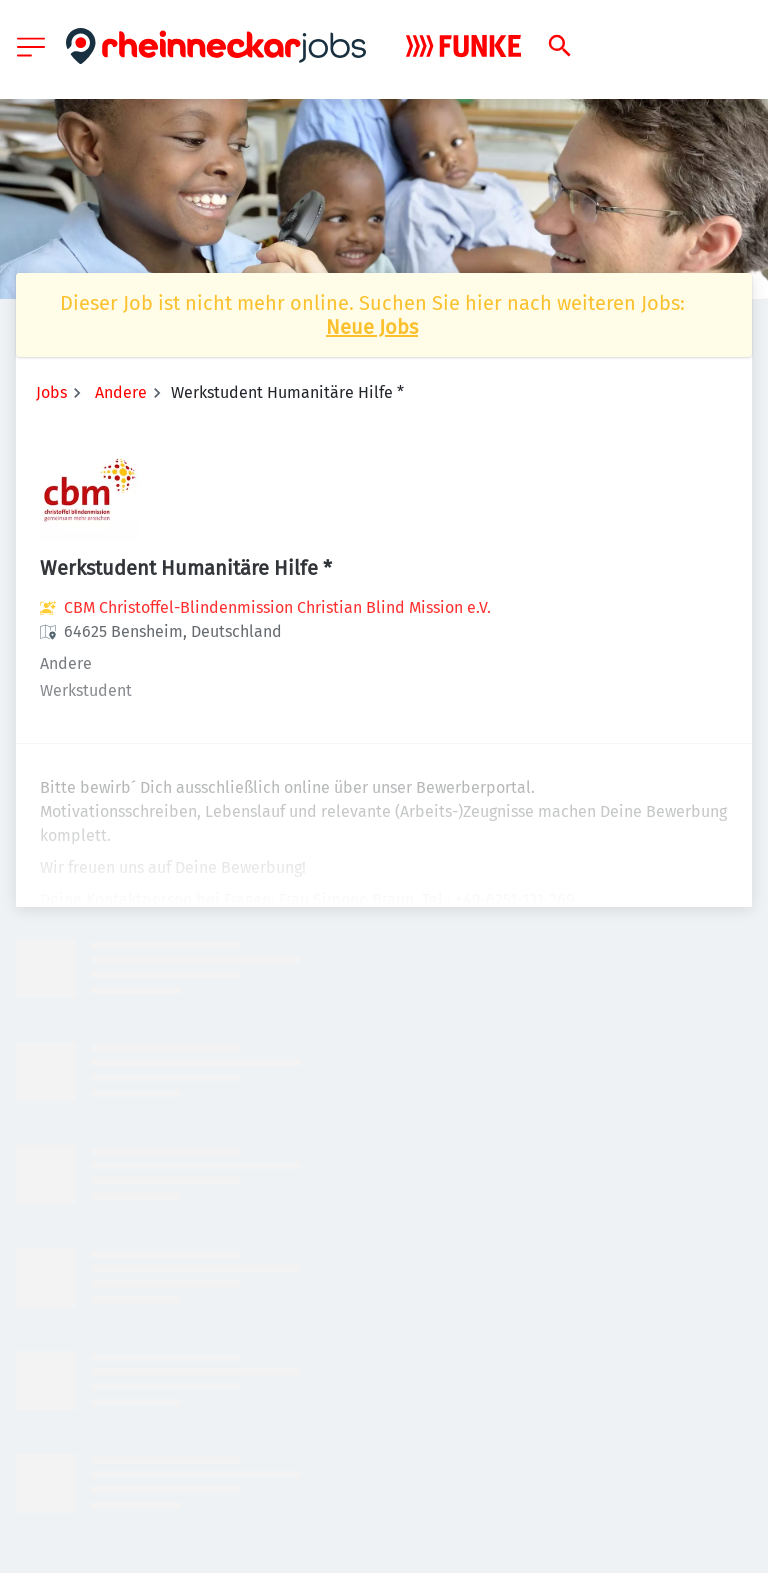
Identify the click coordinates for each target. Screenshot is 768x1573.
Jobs (51, 392)
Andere (121, 392)
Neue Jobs (372, 327)
